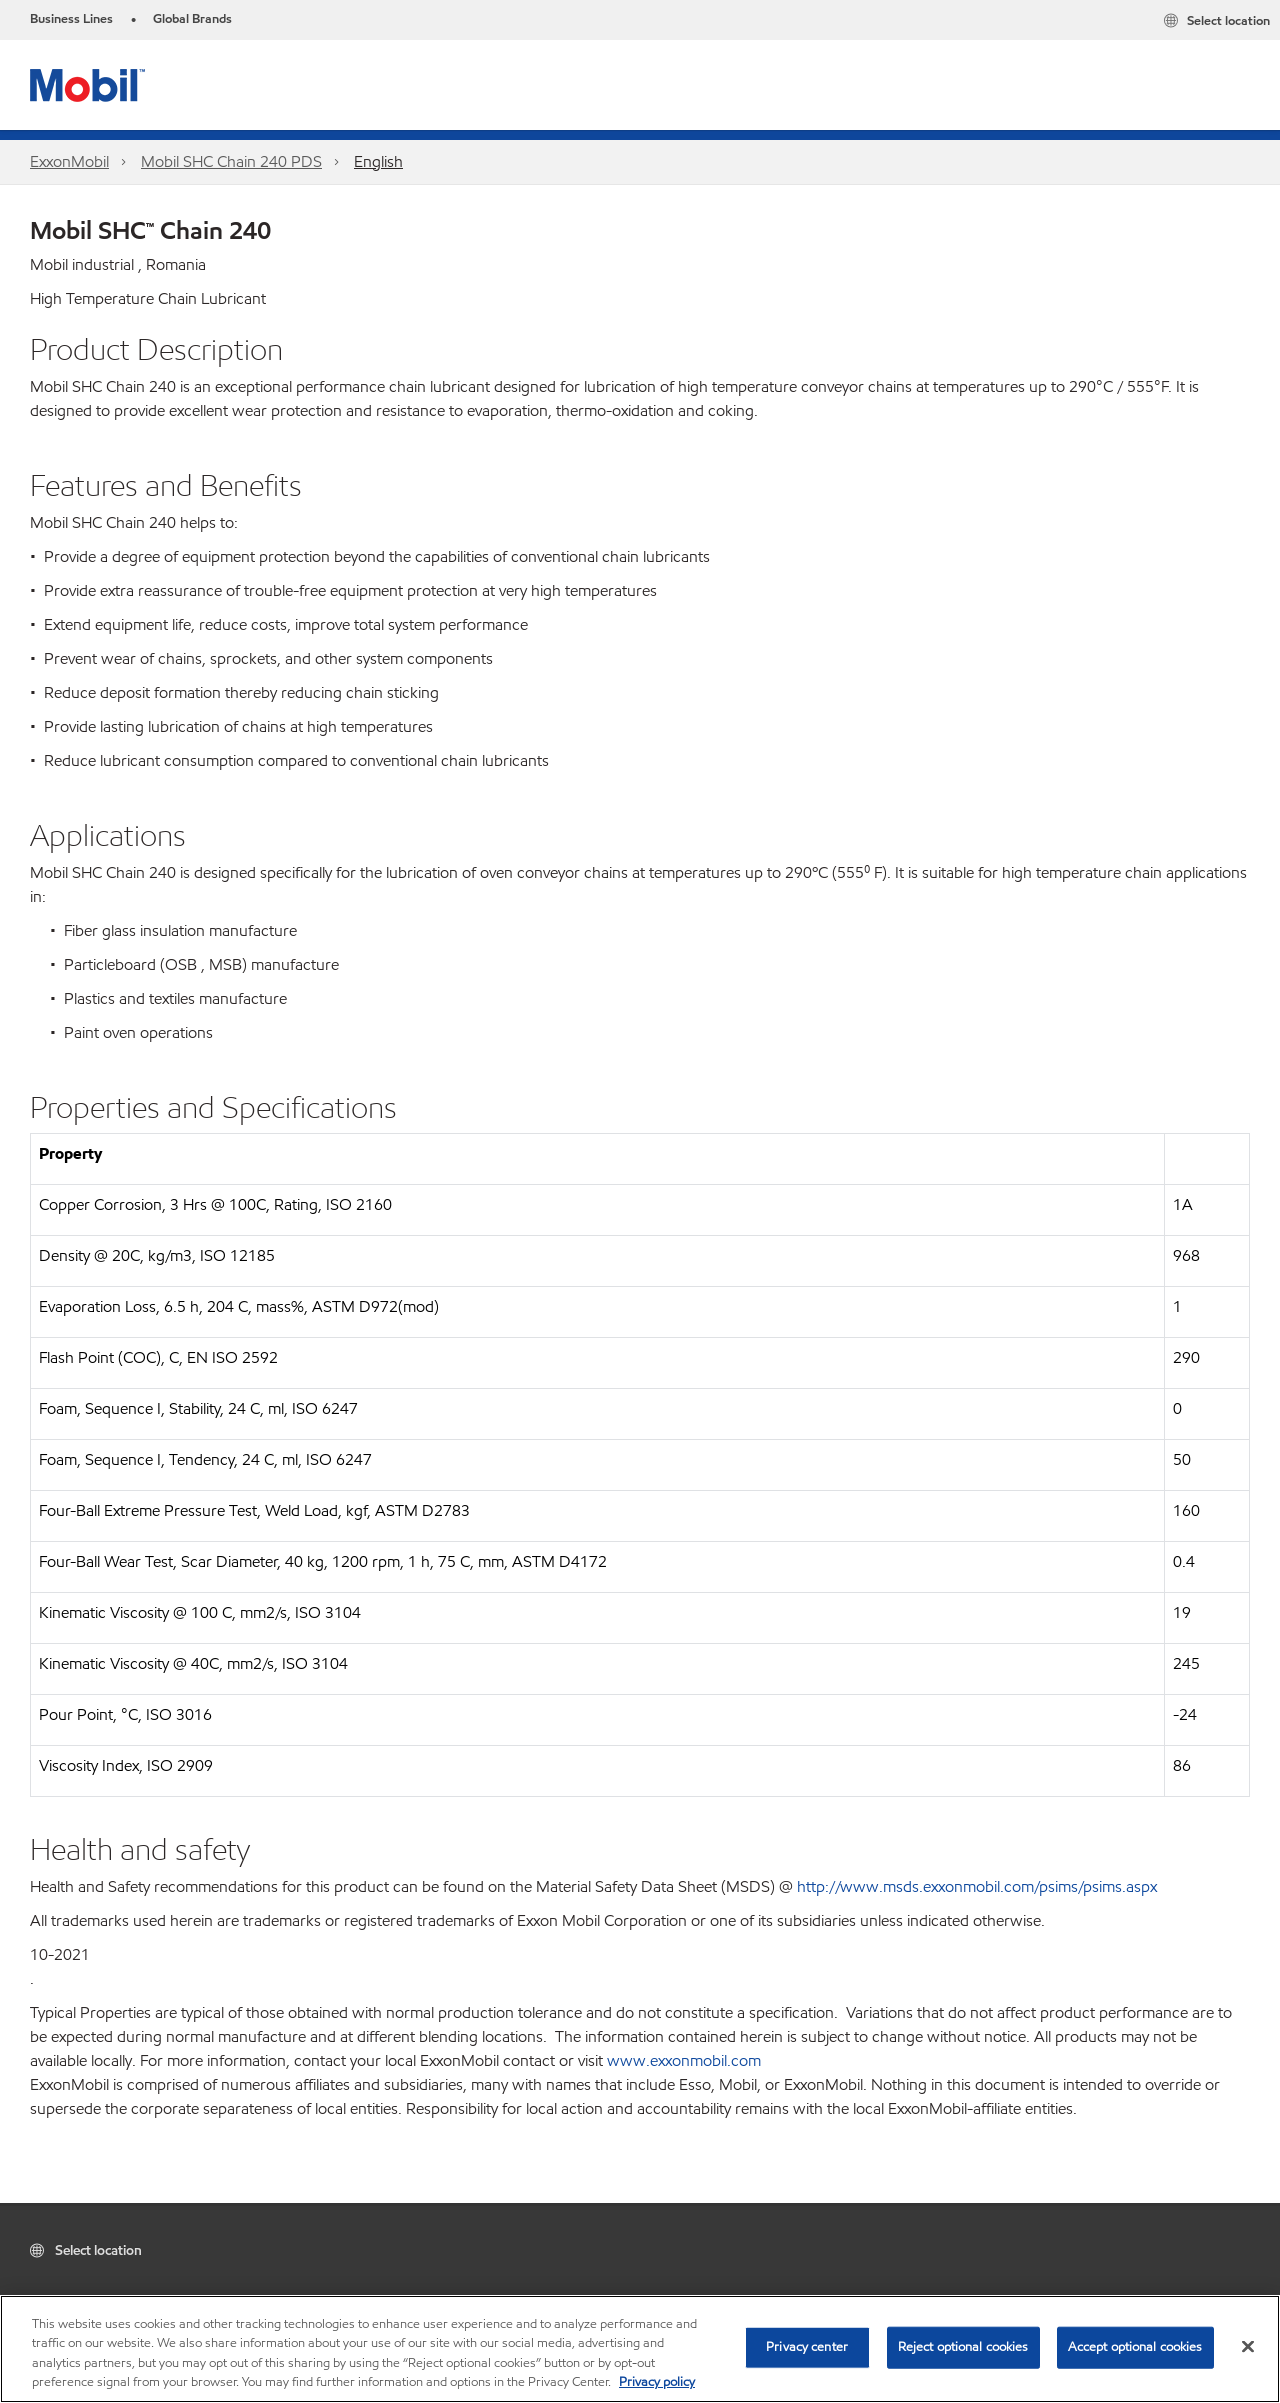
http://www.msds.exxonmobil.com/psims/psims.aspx (977, 1886)
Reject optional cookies (963, 2347)
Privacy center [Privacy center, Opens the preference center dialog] (807, 2347)
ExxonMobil (69, 161)
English (378, 161)
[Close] (1248, 2346)
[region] (640, 2349)
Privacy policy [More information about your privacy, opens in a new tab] (657, 2382)
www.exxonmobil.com (684, 2060)
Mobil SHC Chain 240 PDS (231, 161)
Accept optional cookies (1135, 2347)
